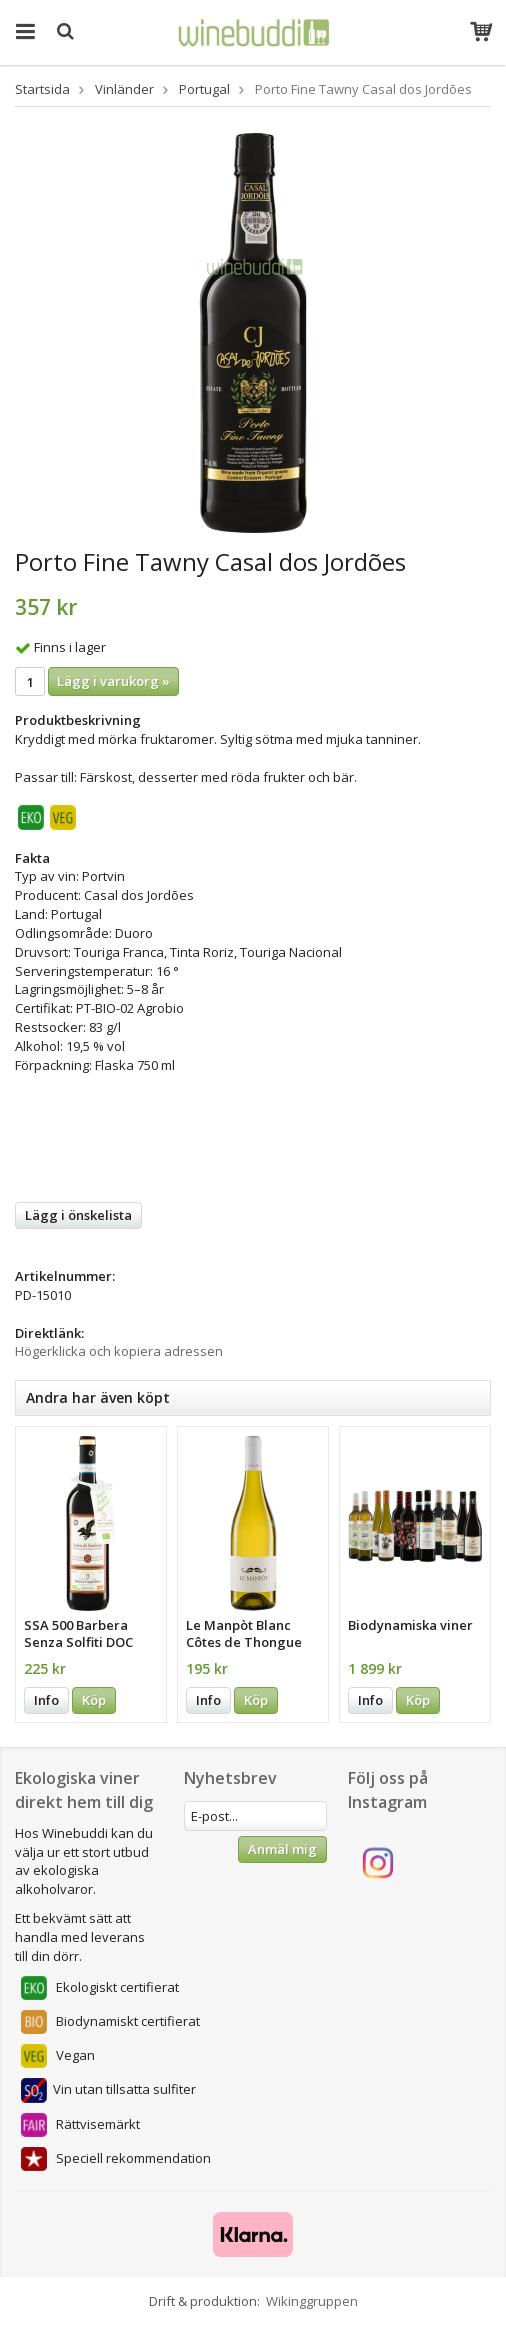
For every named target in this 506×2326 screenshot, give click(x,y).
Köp (94, 1700)
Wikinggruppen (312, 2301)
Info (46, 1700)
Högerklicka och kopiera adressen (119, 1351)
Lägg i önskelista (78, 1215)
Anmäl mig (282, 1849)
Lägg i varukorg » (113, 681)
